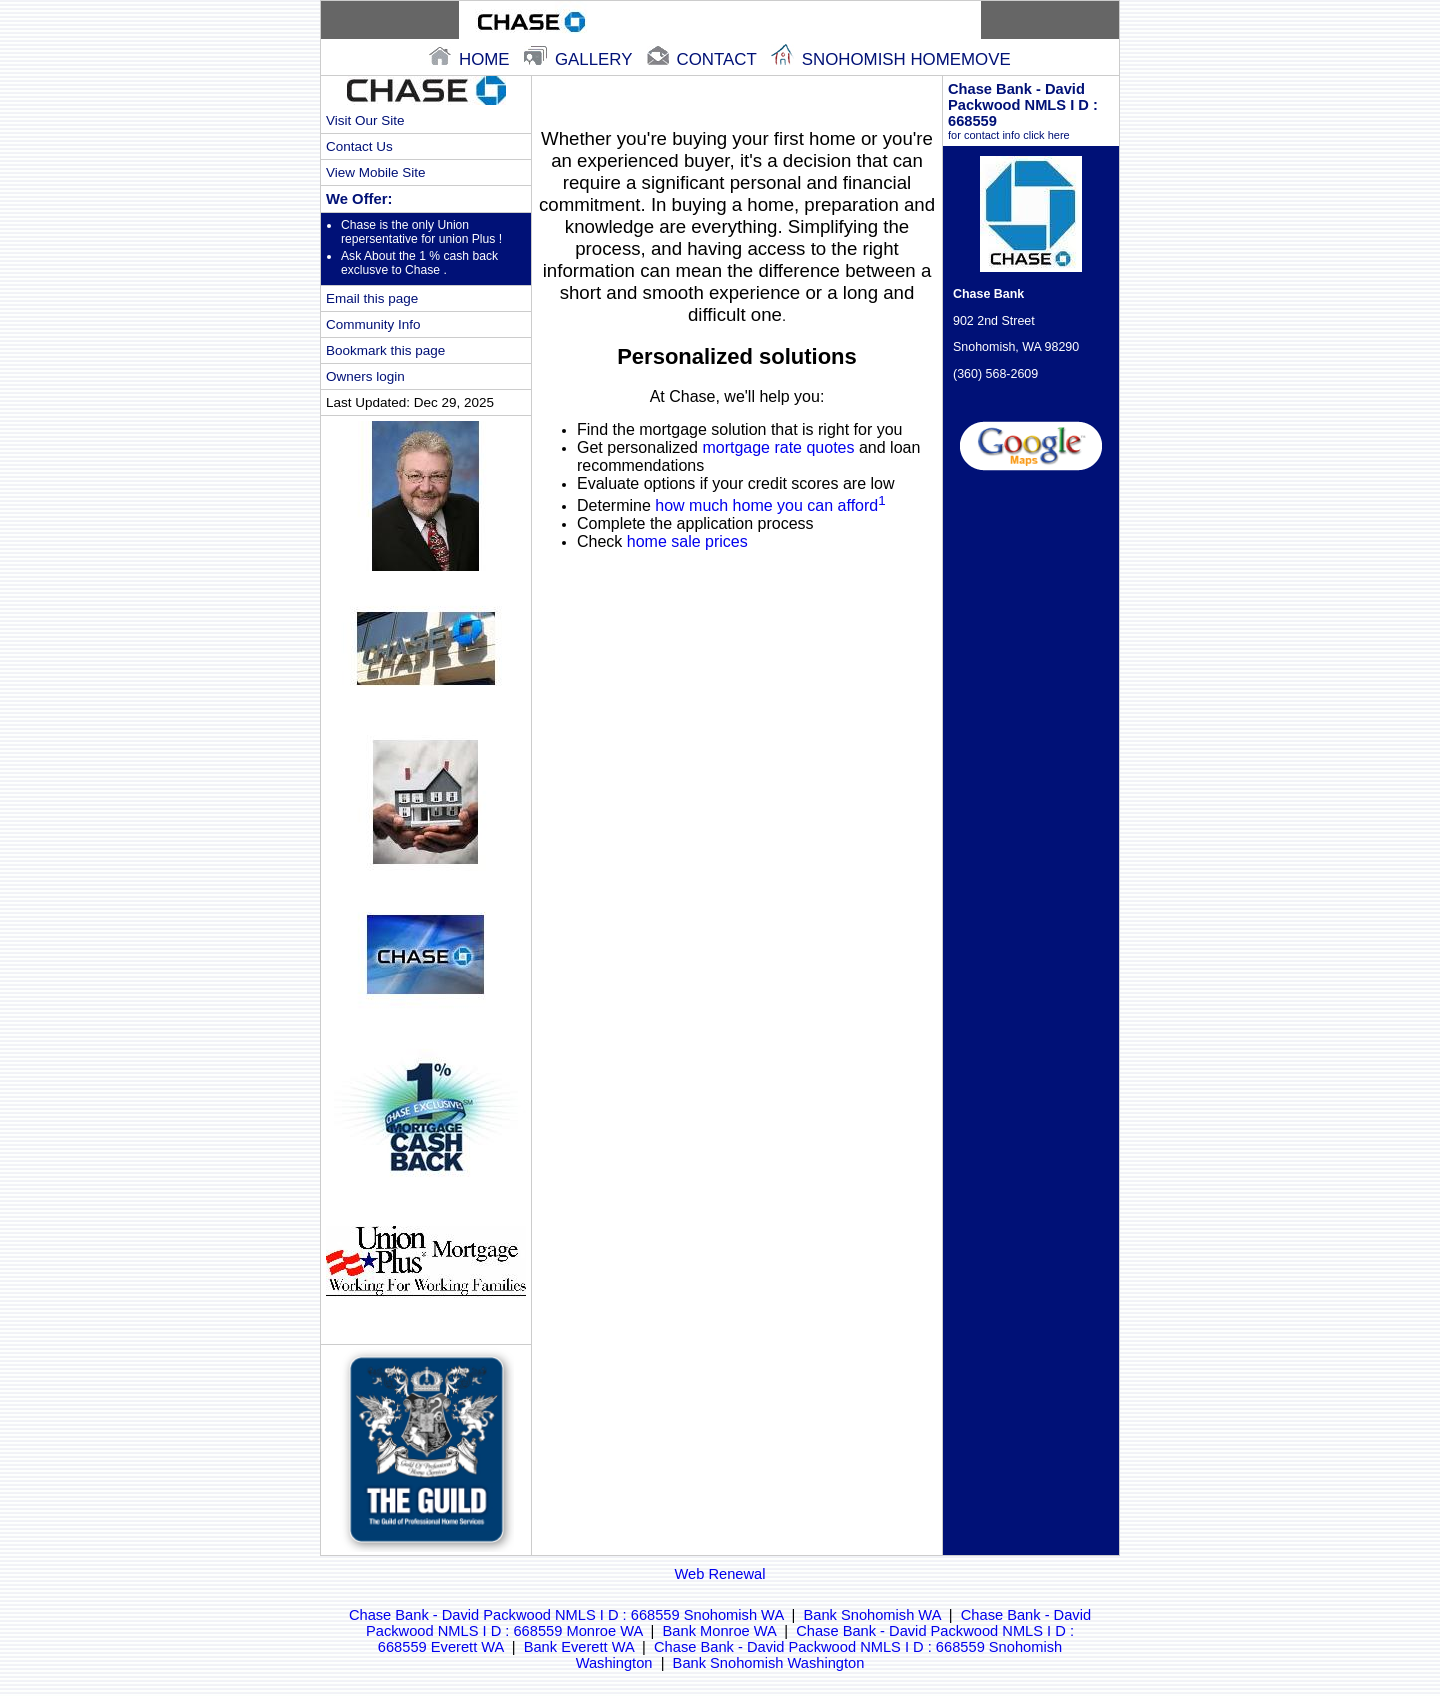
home (471, 59)
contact (704, 59)
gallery (580, 59)
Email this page (372, 298)
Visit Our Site (365, 120)
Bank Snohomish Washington (769, 1663)
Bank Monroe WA (720, 1631)
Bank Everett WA (579, 1647)
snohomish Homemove (891, 59)
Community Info (373, 324)
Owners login (365, 376)
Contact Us (359, 146)
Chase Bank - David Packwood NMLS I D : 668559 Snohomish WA (566, 1615)
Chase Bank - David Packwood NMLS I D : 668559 (1031, 111)
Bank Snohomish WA (872, 1615)
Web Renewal (720, 1574)
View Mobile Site (375, 172)
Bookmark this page (385, 350)
